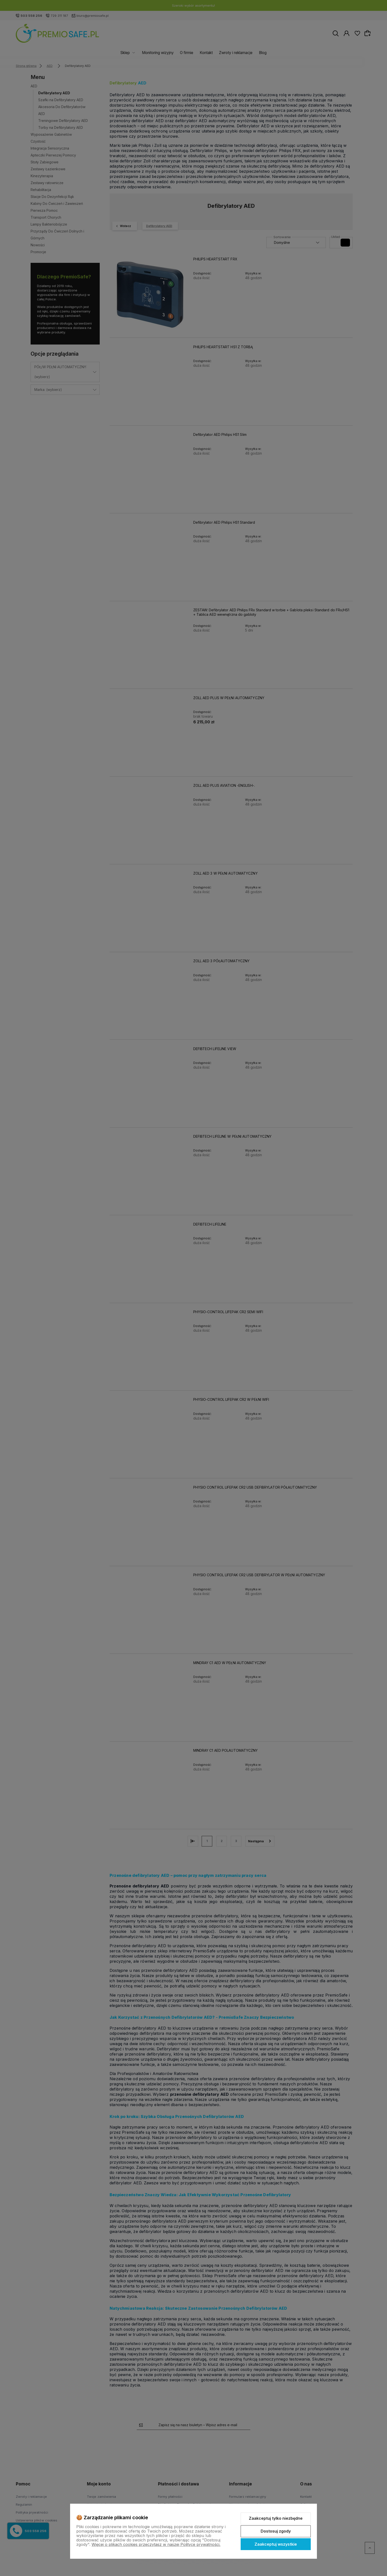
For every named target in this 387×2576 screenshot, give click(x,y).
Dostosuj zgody (276, 2531)
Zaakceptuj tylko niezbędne (276, 2518)
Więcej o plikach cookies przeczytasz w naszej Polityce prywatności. (156, 2544)
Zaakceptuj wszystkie (275, 2544)
